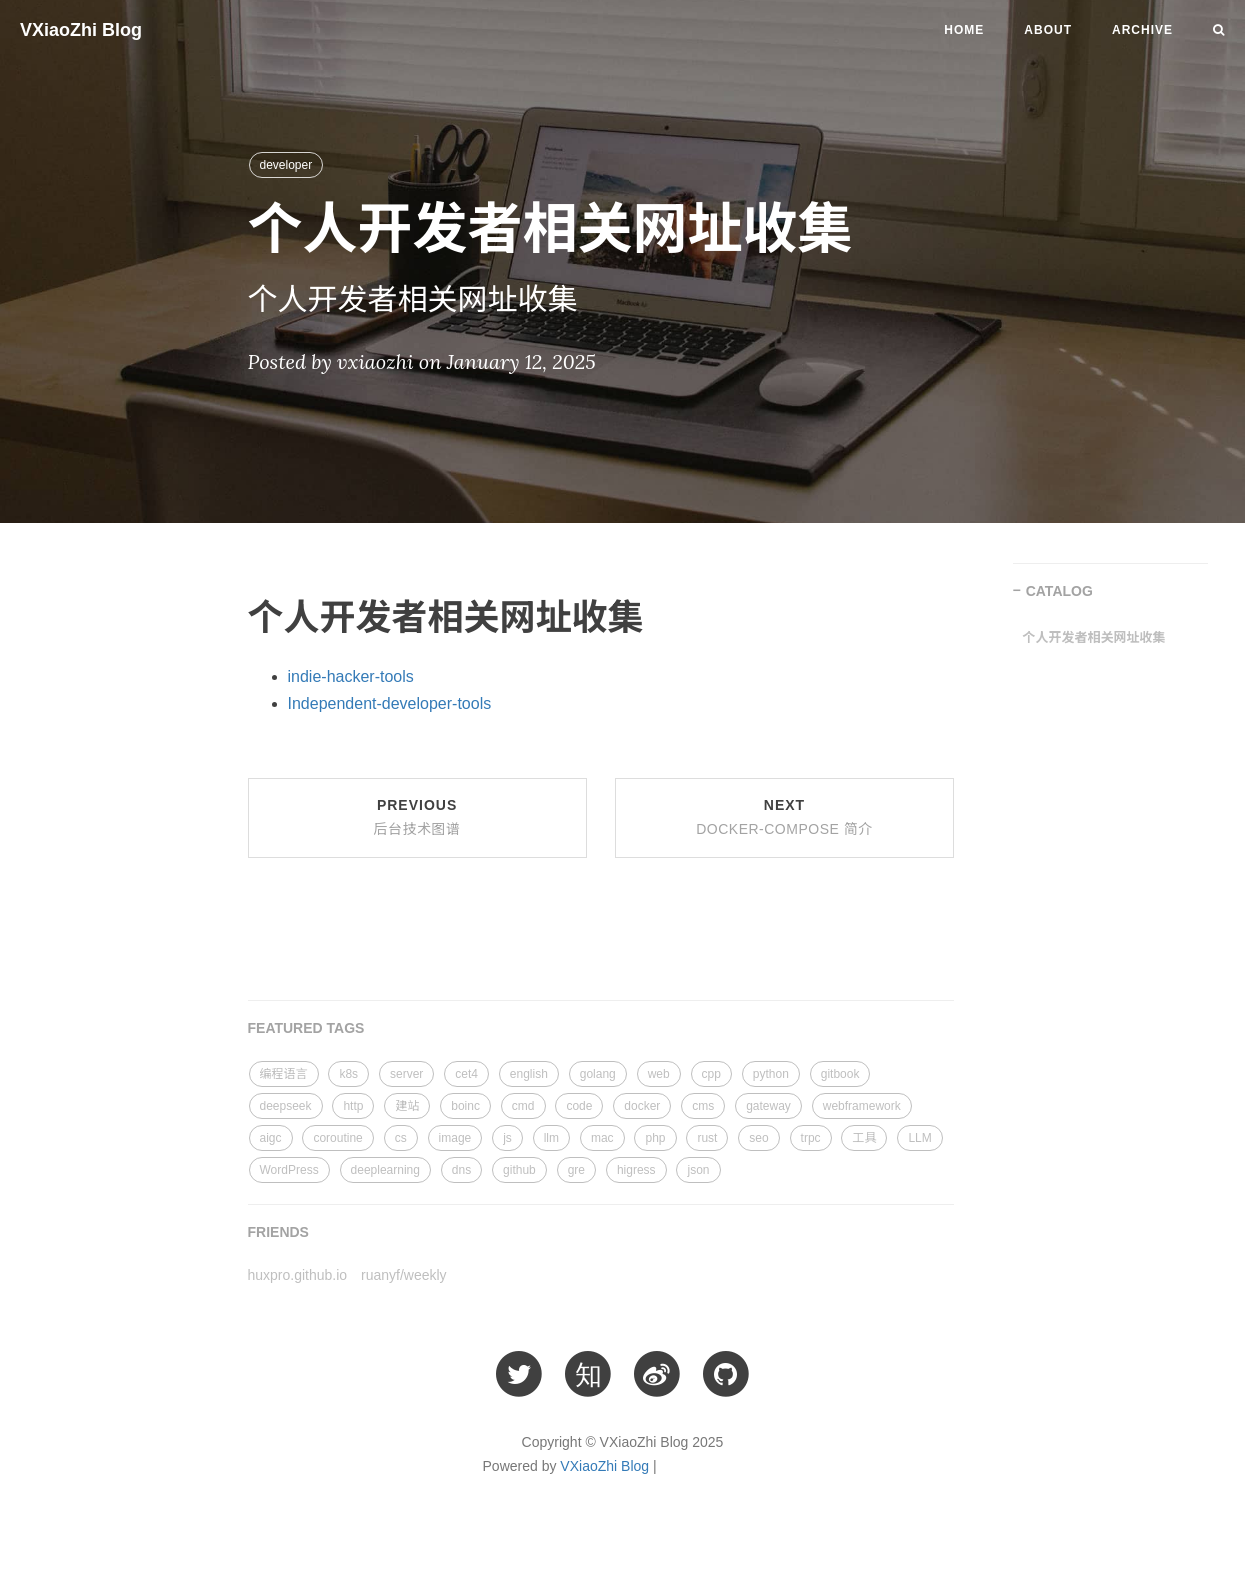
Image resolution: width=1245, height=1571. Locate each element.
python (771, 1074)
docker (642, 1106)
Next (784, 817)
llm (551, 1138)
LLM (919, 1138)
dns (461, 1170)
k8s (348, 1074)
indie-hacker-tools (351, 676)
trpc (811, 1138)
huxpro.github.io (298, 1275)
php (655, 1138)
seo (758, 1138)
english (529, 1074)
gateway (768, 1106)
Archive (1142, 30)
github (519, 1170)
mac (602, 1138)
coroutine (337, 1138)
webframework (862, 1106)
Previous (417, 817)
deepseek (286, 1106)
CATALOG (1059, 591)
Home (964, 30)
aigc (271, 1138)
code (579, 1106)
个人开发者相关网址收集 (1094, 637)
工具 (864, 1138)
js (507, 1138)
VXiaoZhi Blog (81, 30)
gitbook (840, 1074)
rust (707, 1138)
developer (286, 165)
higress (636, 1170)
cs (401, 1138)
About (1048, 30)
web (659, 1074)
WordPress (289, 1170)
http (353, 1106)
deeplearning (385, 1170)
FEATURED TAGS (306, 1028)
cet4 (466, 1074)
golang (598, 1074)
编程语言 (284, 1074)
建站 (407, 1106)
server (406, 1074)
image (455, 1138)
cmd (523, 1106)
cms (703, 1106)
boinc (465, 1106)
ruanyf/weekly (404, 1275)
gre (576, 1170)
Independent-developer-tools (390, 703)
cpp (711, 1074)
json (698, 1170)
